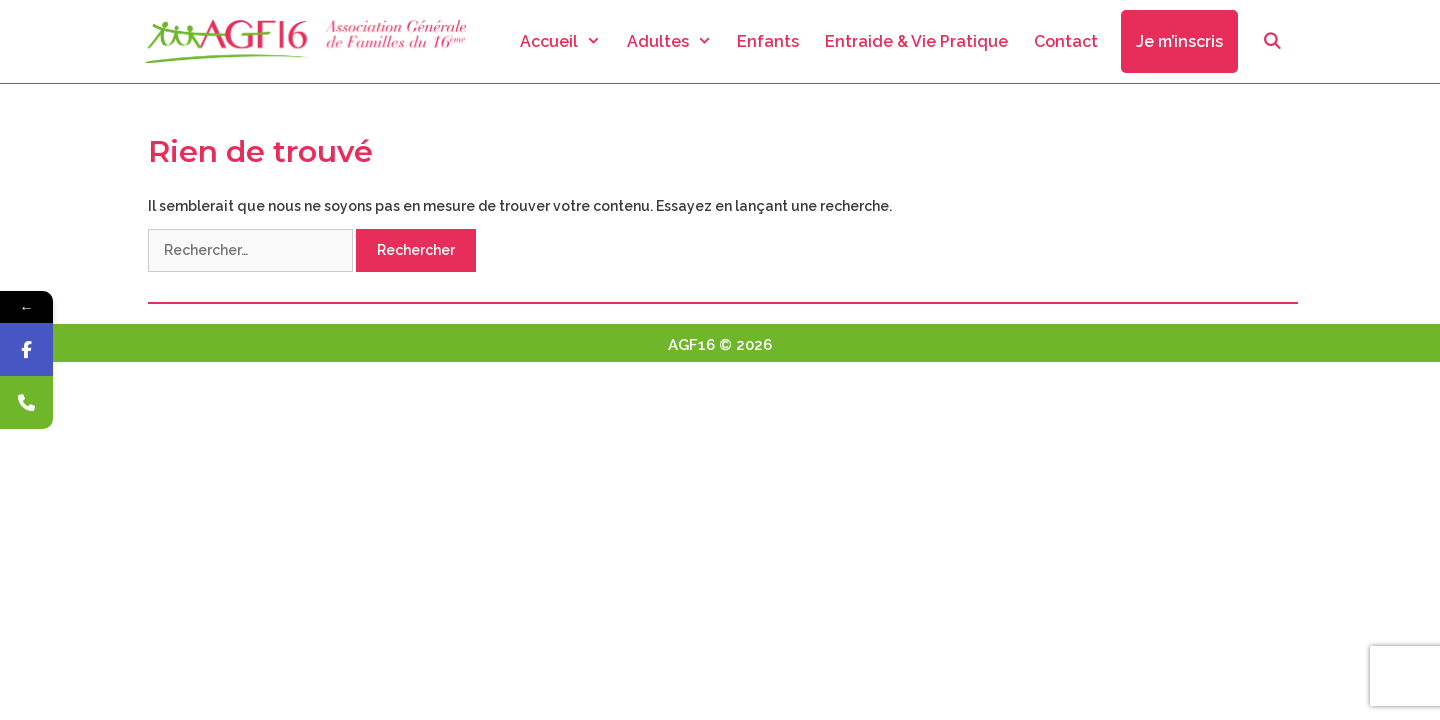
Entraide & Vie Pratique (916, 41)
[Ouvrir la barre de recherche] (1271, 41)
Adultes (676, 41)
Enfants (768, 41)
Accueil (567, 41)
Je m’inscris (1179, 41)
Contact (1066, 41)
